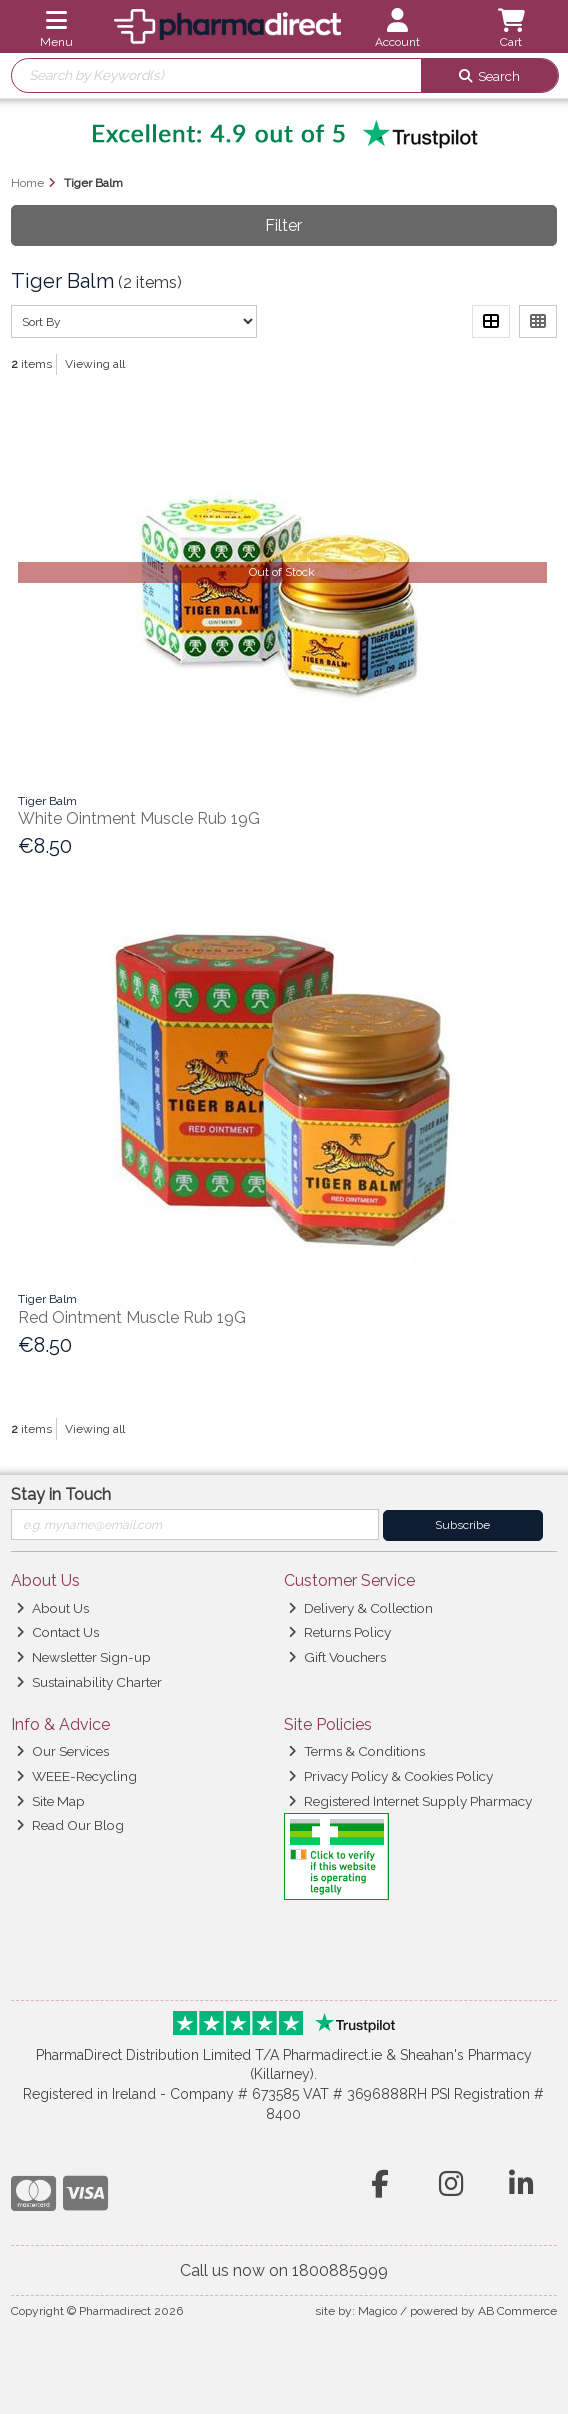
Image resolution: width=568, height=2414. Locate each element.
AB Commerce (517, 2311)
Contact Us (57, 1632)
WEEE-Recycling (76, 1776)
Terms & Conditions (356, 1751)
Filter (283, 225)
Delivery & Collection (360, 1608)
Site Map (50, 1801)
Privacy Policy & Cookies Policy (390, 1776)
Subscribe (462, 1525)
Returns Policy (339, 1632)
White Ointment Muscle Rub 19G (139, 818)
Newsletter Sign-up (83, 1657)
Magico (377, 2311)
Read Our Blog (70, 1825)
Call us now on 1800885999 (284, 2270)
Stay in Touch (61, 1494)
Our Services (62, 1751)
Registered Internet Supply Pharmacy (410, 1801)
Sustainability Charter (89, 1682)
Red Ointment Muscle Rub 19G (132, 1317)
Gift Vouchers (337, 1657)
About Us (52, 1608)
